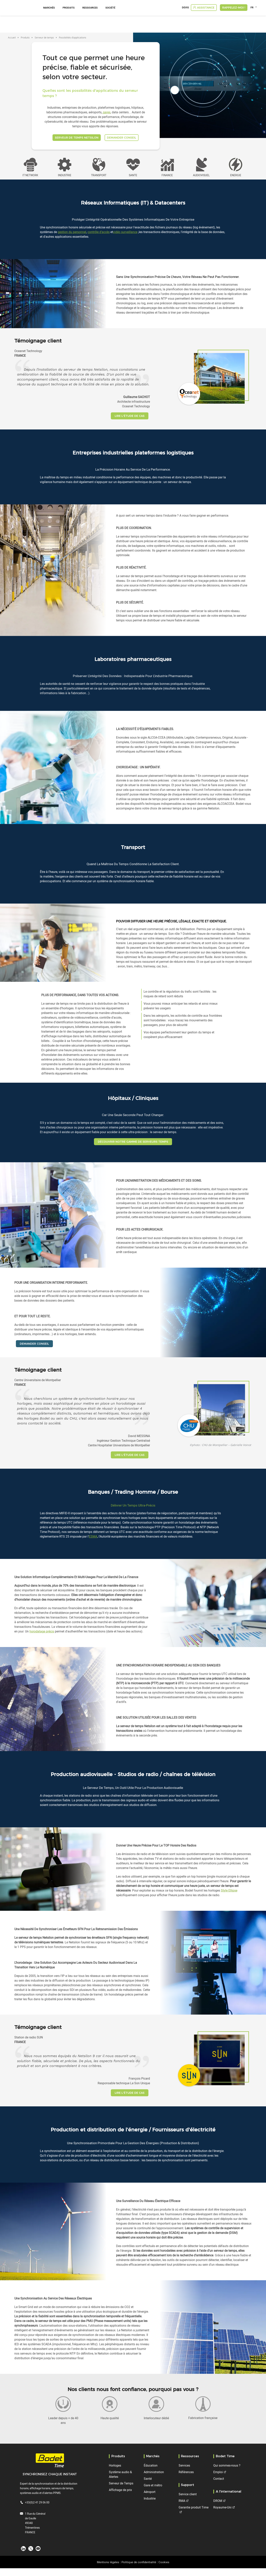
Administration (154, 2480)
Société (110, 7)
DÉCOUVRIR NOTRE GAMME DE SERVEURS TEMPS (133, 1149)
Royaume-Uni (222, 2515)
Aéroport (149, 2499)
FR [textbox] (252, 7)
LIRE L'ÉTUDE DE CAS (130, 423)
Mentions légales (108, 2570)
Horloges (115, 2473)
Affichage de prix (120, 2497)
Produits (69, 7)
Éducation (151, 2473)
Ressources (90, 7)
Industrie (150, 2506)
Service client (188, 2502)
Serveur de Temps (121, 2491)
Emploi (218, 2480)
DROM (217, 2508)
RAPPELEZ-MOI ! (233, 7)
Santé (148, 2486)
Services (184, 2473)
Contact (218, 2486)
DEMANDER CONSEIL (127, 141)
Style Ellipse (229, 1898)
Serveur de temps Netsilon (71, 141)
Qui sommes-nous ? (226, 2473)
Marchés (49, 7)
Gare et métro (153, 2493)
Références (186, 2480)
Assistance (205, 7)
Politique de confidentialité (138, 2570)
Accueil (12, 37)
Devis (185, 7)
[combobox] (254, 7)
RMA (182, 2508)
